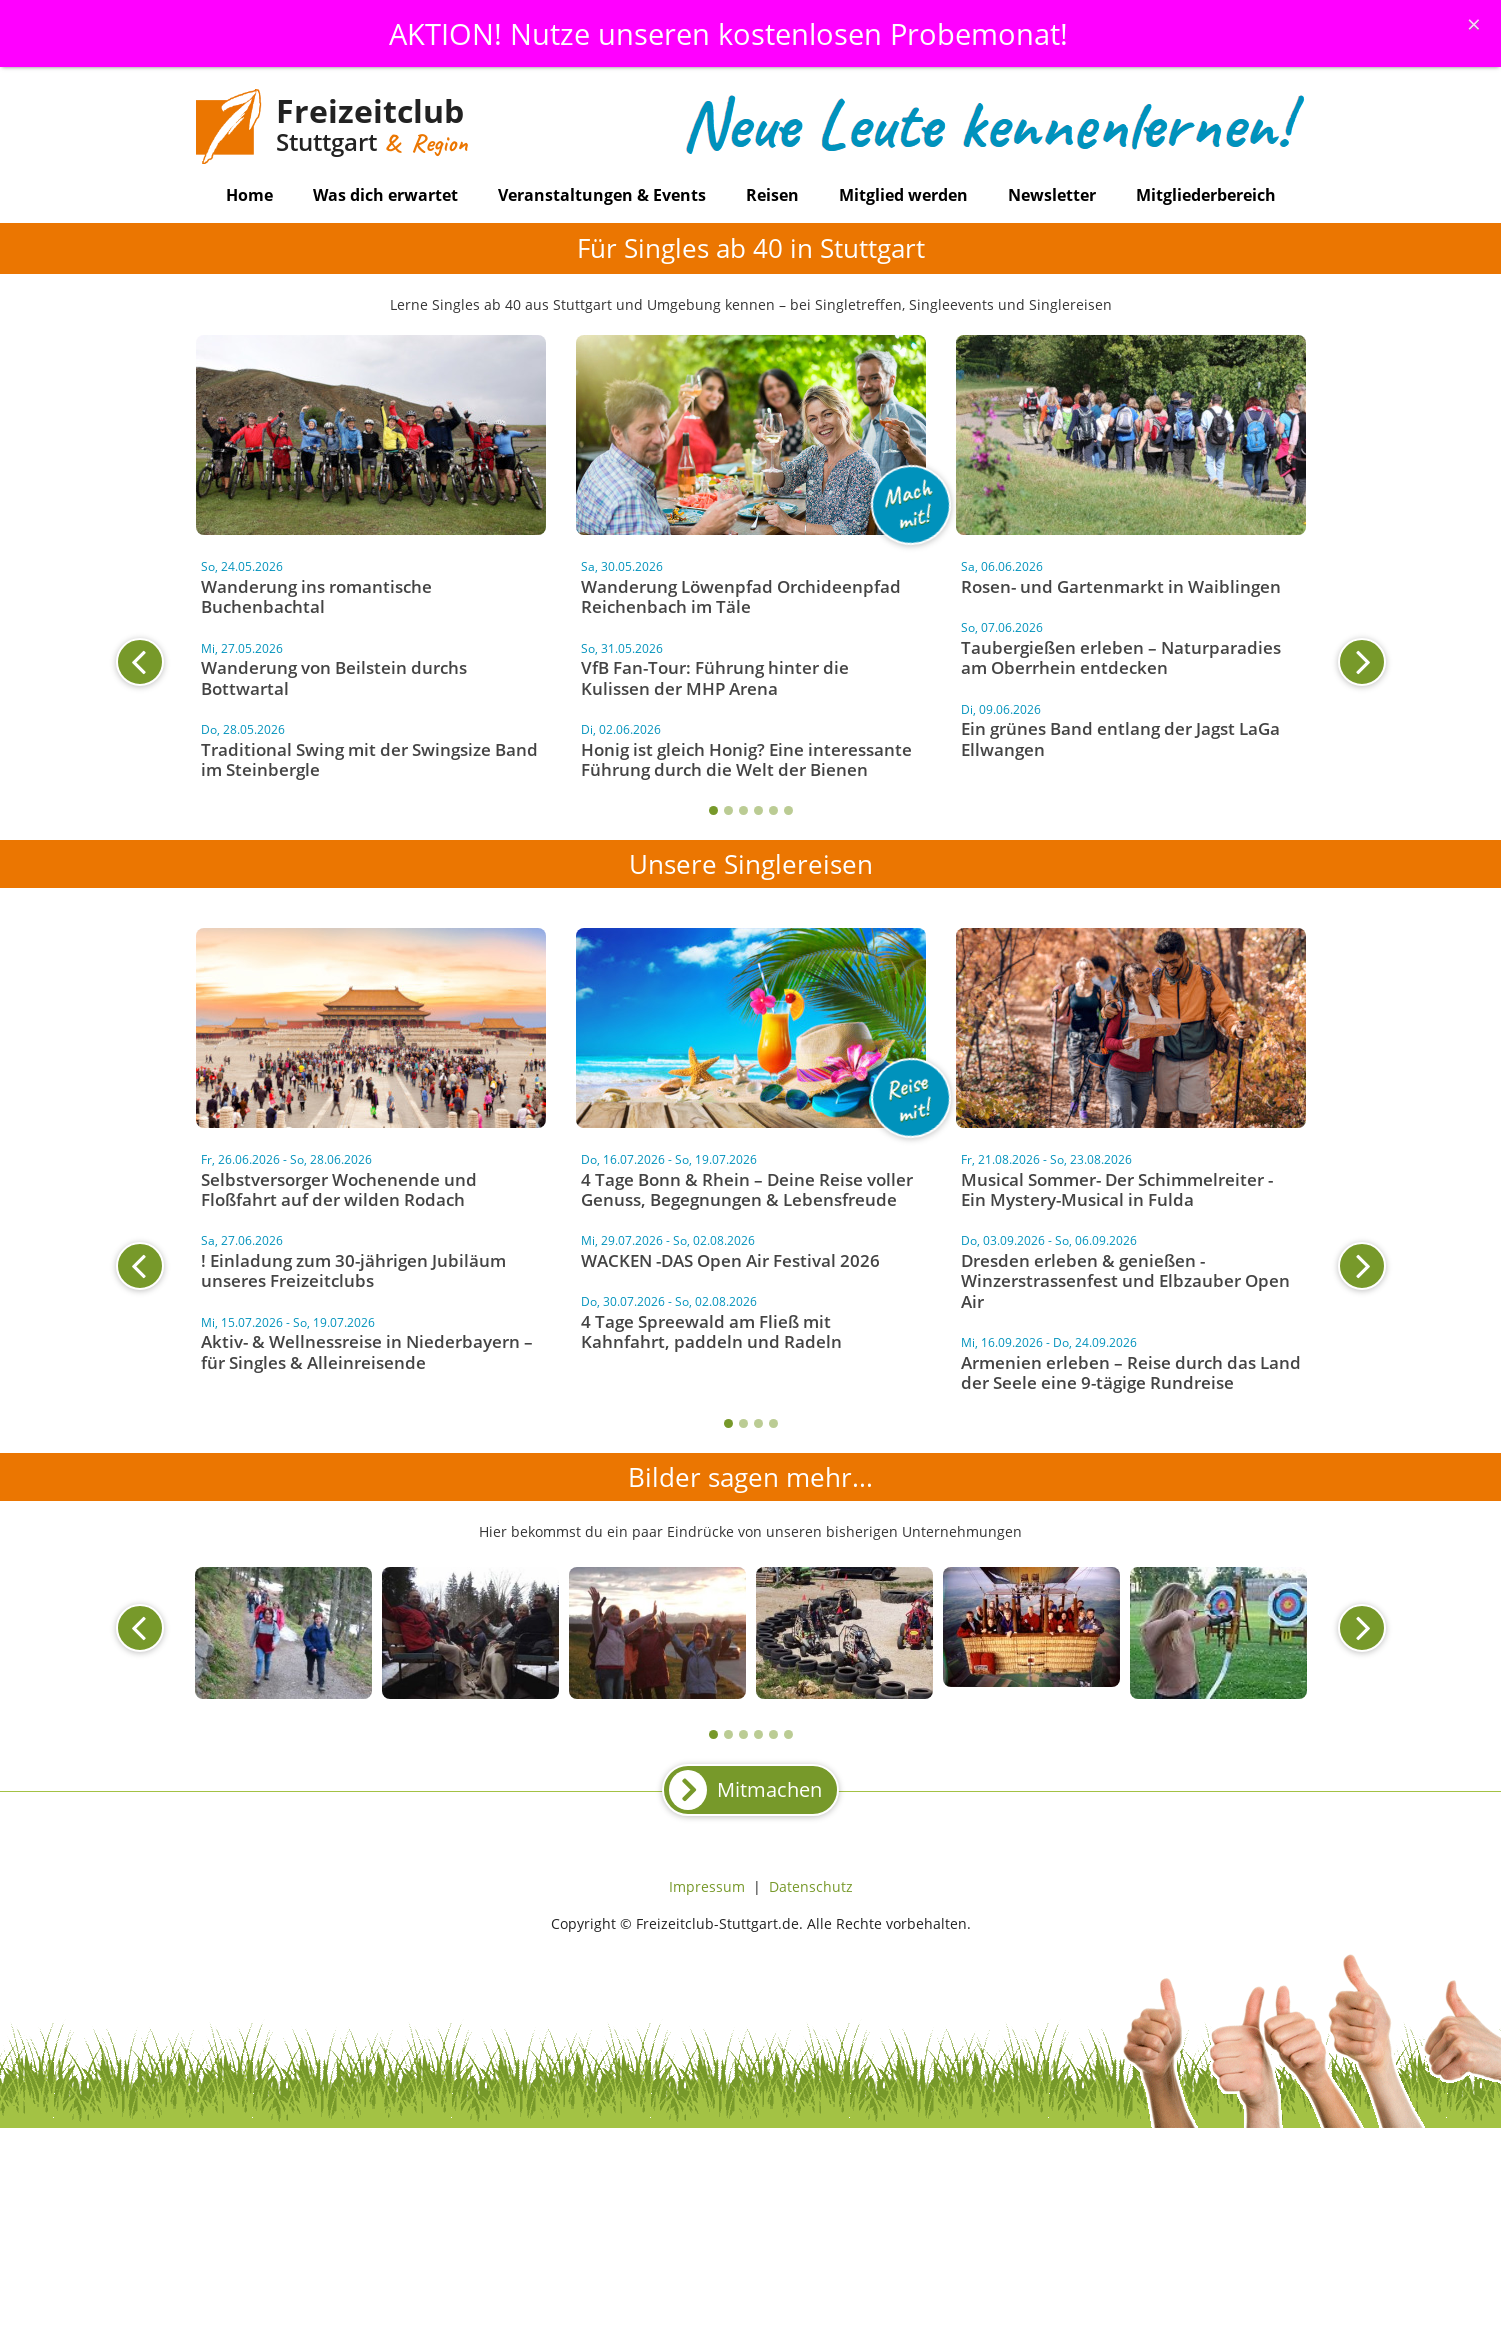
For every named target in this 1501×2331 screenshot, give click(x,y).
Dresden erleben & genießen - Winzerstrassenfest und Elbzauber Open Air (1125, 1281)
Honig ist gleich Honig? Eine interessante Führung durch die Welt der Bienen (746, 759)
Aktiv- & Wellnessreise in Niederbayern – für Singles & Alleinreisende (367, 1351)
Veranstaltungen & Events (602, 195)
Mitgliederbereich (1206, 195)
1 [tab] (713, 810)
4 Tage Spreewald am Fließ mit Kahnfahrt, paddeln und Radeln (711, 1331)
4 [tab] (758, 810)
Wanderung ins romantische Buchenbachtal (316, 596)
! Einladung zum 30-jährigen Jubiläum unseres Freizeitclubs (353, 1270)
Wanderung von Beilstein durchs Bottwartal (334, 677)
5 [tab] (773, 810)
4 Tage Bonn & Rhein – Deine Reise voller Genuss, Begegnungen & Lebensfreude (747, 1189)
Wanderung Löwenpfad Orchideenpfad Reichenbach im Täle (741, 596)
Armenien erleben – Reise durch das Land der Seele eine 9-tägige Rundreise (1131, 1372)
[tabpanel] (751, 672)
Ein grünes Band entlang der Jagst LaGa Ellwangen (1120, 738)
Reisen (772, 195)
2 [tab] (728, 810)
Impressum (707, 1886)
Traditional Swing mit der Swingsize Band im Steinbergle (369, 759)
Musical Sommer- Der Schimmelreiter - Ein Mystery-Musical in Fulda (1117, 1189)
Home (249, 195)
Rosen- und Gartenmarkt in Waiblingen (1121, 586)
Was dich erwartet (385, 195)
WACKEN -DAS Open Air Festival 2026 (730, 1260)
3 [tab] (743, 810)
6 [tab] (788, 810)
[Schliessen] (1474, 24)
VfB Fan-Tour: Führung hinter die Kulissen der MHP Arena (715, 677)
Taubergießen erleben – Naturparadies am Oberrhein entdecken (1121, 657)
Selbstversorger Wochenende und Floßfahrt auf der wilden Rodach (339, 1189)
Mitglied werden (903, 195)
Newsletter (1052, 195)
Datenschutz (811, 1886)
